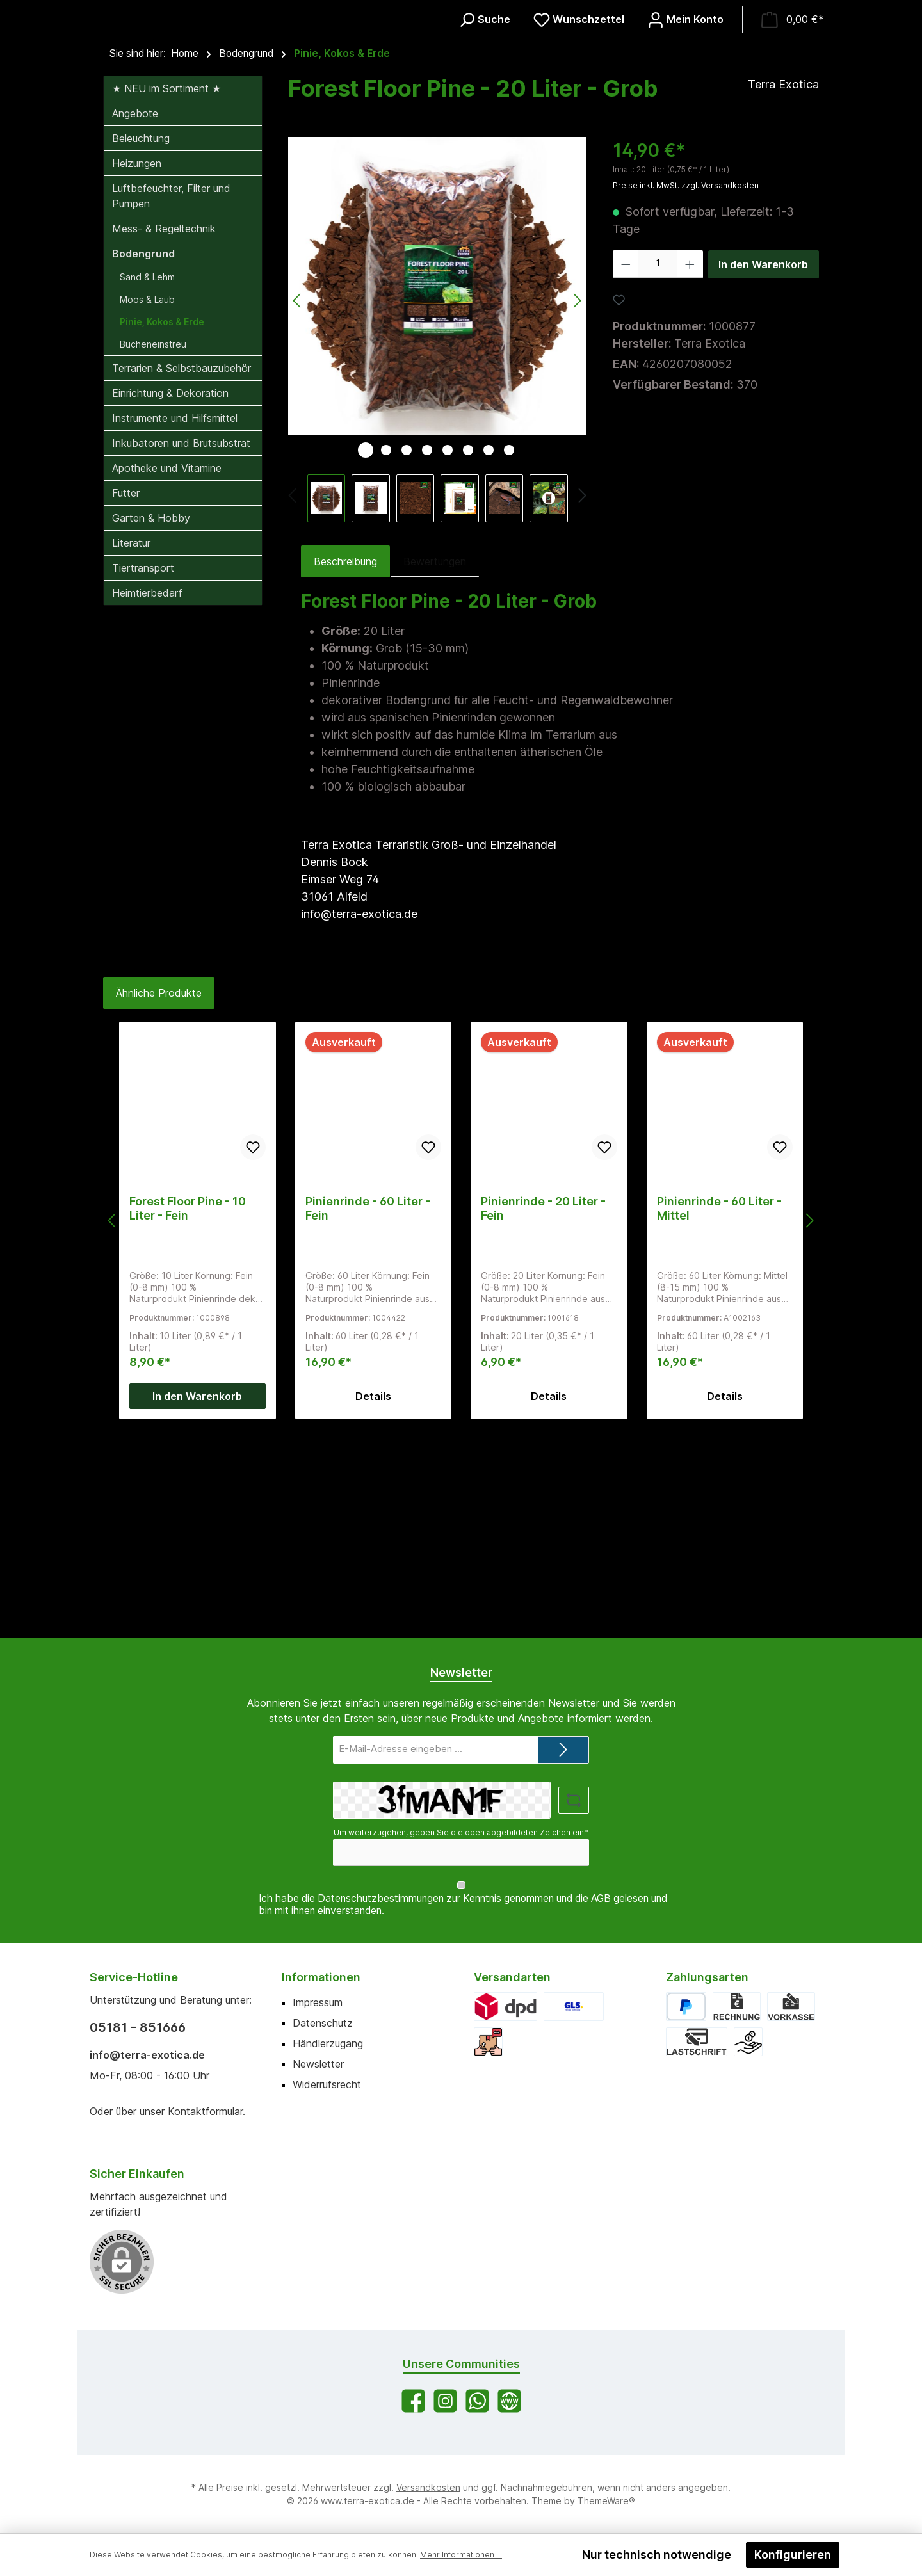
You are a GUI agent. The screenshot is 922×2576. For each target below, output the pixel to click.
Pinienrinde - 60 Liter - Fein (367, 1412)
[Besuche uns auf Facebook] (413, 2401)
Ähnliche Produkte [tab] (159, 1197)
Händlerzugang (328, 2043)
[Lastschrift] (696, 2041)
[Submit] (563, 1762)
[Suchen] (484, 122)
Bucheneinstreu (153, 548)
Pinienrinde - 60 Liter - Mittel (719, 1412)
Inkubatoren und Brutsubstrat (181, 647)
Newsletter (318, 2063)
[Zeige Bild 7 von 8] (488, 654)
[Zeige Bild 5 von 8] (447, 654)
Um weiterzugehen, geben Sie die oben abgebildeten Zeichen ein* (461, 1844)
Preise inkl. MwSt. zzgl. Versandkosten (686, 389)
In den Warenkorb (763, 468)
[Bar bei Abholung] (748, 2041)
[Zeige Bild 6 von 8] (468, 654)
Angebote (135, 317)
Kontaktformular (205, 2111)
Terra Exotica (783, 288)
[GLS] (574, 2006)
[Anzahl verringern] (626, 469)
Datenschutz (323, 2023)
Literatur (131, 747)
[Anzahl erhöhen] (690, 469)
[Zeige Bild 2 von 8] (386, 654)
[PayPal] (686, 2006)
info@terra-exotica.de (147, 2055)
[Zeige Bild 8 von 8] (509, 654)
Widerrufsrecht (327, 2084)
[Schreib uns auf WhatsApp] (477, 2401)
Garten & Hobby (151, 722)
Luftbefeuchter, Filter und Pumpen (171, 400)
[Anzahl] (657, 469)
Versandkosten (428, 2487)
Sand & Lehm (147, 481)
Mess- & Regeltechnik (164, 432)
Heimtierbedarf (147, 797)
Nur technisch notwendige (656, 2554)
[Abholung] (488, 2041)
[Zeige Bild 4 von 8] (427, 654)
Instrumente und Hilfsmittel (175, 622)
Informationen (321, 1977)
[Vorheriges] (293, 701)
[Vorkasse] (790, 2006)
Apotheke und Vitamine (167, 672)
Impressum (318, 2002)
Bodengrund (143, 457)
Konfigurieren (792, 2554)
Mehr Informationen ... (461, 2554)
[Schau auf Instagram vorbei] (445, 2401)
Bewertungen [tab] (434, 765)
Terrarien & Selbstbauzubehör (181, 572)
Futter (126, 697)
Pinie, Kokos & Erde (162, 525)
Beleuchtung (141, 342)
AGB (601, 1899)
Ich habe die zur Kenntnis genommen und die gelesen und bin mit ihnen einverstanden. (463, 1905)
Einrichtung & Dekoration (170, 597)
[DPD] (505, 2006)
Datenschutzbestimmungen (381, 1899)
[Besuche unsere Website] (509, 2401)
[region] (437, 534)
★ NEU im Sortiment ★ (166, 292)
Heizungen (136, 367)
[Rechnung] (737, 2006)
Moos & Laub (147, 503)
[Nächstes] (582, 701)
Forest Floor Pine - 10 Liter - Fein (187, 1412)
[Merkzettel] (579, 122)
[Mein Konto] (685, 122)
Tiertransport (143, 772)
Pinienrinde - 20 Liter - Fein (543, 1412)
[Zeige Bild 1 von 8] (365, 654)
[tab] (345, 766)
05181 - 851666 (138, 2027)
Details (373, 1600)
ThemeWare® (606, 2500)
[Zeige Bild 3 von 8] (406, 654)
